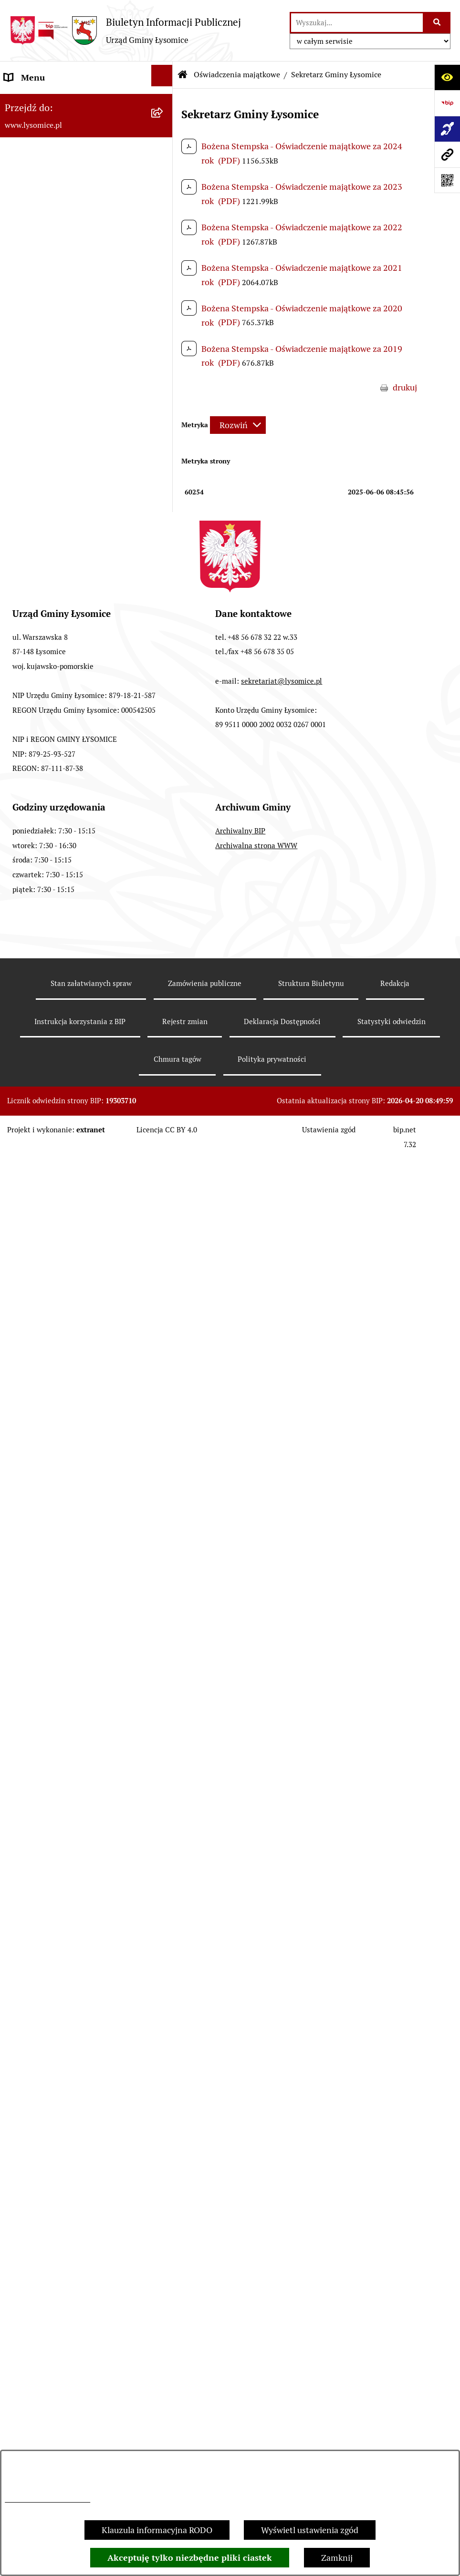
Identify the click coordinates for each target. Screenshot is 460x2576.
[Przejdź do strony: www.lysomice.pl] (447, 154)
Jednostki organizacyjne (49, 835)
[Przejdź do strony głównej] (125, 30)
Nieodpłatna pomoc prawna (56, 1598)
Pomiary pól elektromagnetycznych (71, 1945)
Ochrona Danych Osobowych (59, 206)
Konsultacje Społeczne (47, 1470)
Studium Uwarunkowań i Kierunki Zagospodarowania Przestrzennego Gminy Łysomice (71, 1212)
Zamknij (337, 2557)
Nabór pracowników (42, 1144)
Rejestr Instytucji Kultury (52, 1521)
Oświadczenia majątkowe (52, 360)
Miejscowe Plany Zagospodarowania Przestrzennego (72, 1290)
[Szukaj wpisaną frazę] (437, 22)
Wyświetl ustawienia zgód (309, 2530)
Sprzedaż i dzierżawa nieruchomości (73, 1444)
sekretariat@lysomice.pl (281, 2174)
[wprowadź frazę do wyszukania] (357, 22)
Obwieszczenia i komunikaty (58, 1367)
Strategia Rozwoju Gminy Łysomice (70, 1169)
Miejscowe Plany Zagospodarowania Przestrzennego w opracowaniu (72, 1333)
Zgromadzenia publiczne (51, 1418)
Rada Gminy (27, 334)
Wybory (18, 809)
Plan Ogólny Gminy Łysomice (59, 1255)
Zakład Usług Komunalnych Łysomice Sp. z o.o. (75, 1796)
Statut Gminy (29, 257)
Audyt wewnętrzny (40, 1830)
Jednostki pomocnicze (46, 860)
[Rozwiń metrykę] (238, 425)
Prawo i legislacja (36, 1573)
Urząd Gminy (29, 283)
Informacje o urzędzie (45, 231)
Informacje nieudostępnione (58, 1893)
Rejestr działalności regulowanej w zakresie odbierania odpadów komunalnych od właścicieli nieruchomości (69, 1693)
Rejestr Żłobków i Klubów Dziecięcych (75, 1547)
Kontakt (19, 154)
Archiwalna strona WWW (256, 2338)
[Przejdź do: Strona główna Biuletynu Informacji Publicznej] (183, 74)
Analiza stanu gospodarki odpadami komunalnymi (71, 1753)
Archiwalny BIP (240, 2324)
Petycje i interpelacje (43, 1392)
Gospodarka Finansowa (48, 682)
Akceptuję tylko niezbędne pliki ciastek (189, 2557)
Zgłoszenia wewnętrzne (49, 103)
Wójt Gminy (27, 309)
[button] (164, 204)
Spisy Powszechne (38, 1495)
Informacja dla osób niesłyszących (69, 1919)
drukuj (405, 387)
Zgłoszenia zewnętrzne (48, 128)
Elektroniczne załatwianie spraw (65, 180)
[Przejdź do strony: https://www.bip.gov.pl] (447, 103)
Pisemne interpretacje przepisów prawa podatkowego (66, 1633)
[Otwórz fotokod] (447, 180)
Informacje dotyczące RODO (47, 2499)
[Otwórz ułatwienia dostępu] (447, 77)
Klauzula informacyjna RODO (157, 2530)
